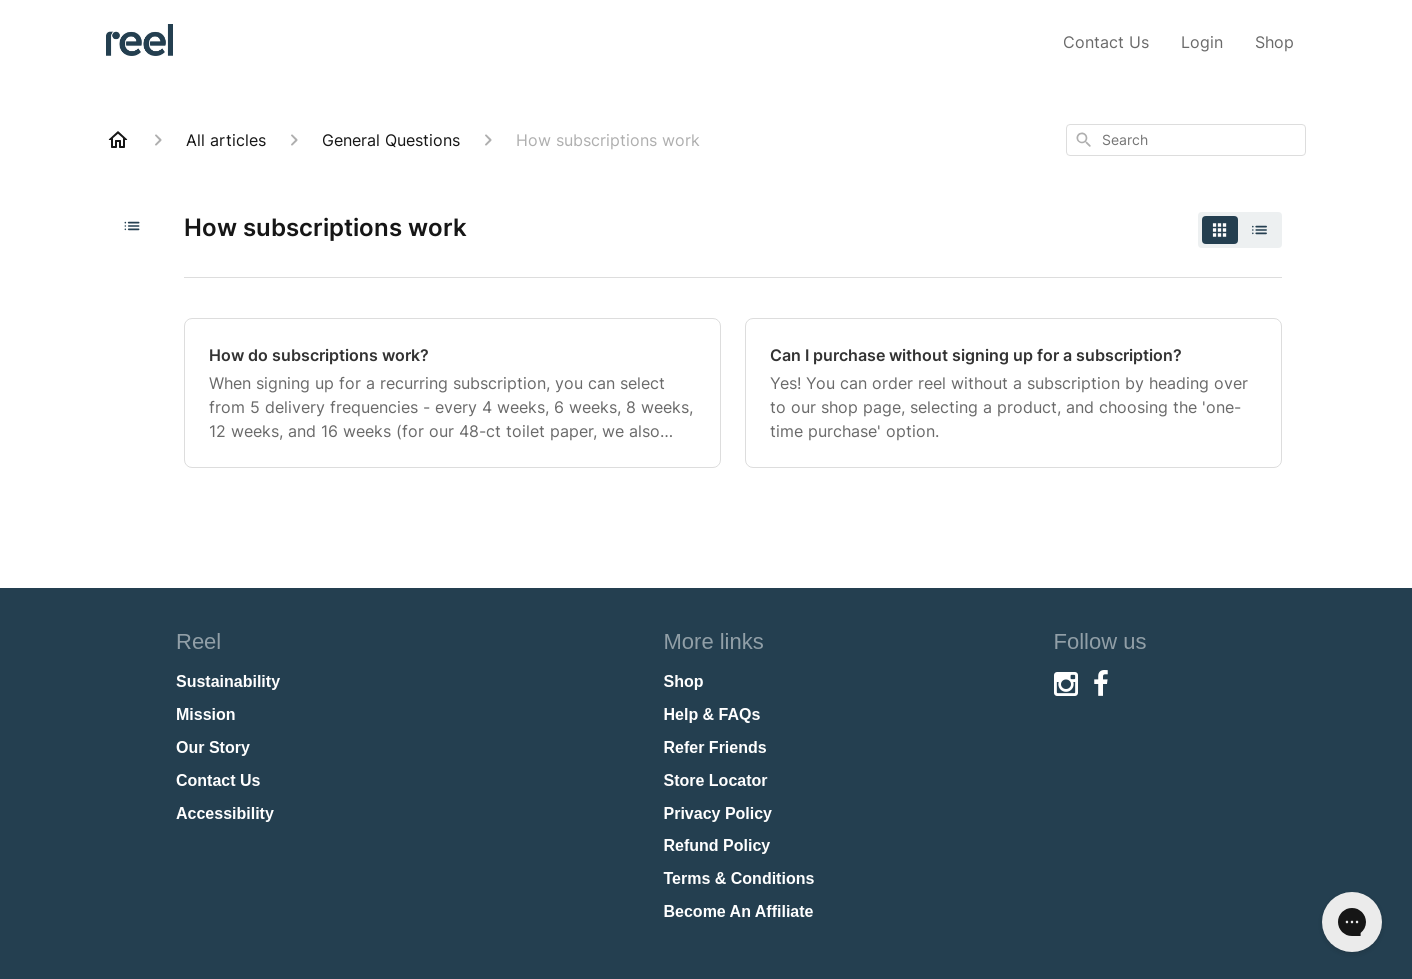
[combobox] (1186, 140)
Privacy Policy (718, 813)
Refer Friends (715, 747)
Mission (206, 714)
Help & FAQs (712, 714)
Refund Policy (717, 845)
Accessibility (225, 813)
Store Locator (716, 780)
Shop (1274, 42)
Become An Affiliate (739, 911)
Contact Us (1106, 42)
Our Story (213, 747)
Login (1202, 42)
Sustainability (228, 681)
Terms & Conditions (739, 878)
